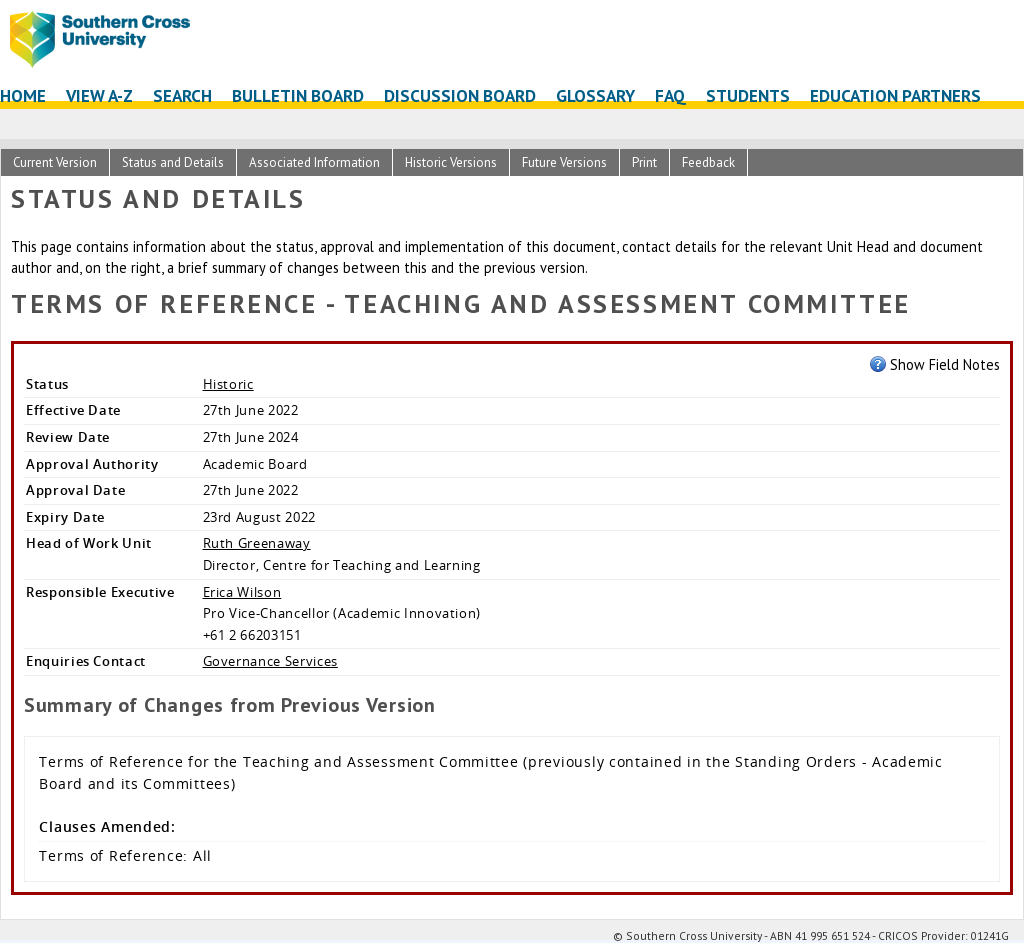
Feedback (708, 162)
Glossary (595, 95)
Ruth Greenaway (257, 543)
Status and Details (173, 162)
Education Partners (895, 95)
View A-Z (99, 95)
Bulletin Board (298, 95)
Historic (228, 384)
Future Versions (564, 162)
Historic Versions (451, 162)
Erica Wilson (242, 592)
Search (182, 95)
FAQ (670, 95)
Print (644, 162)
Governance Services (270, 661)
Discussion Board (460, 95)
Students (748, 95)
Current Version (55, 162)
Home (23, 95)
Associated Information (314, 162)
